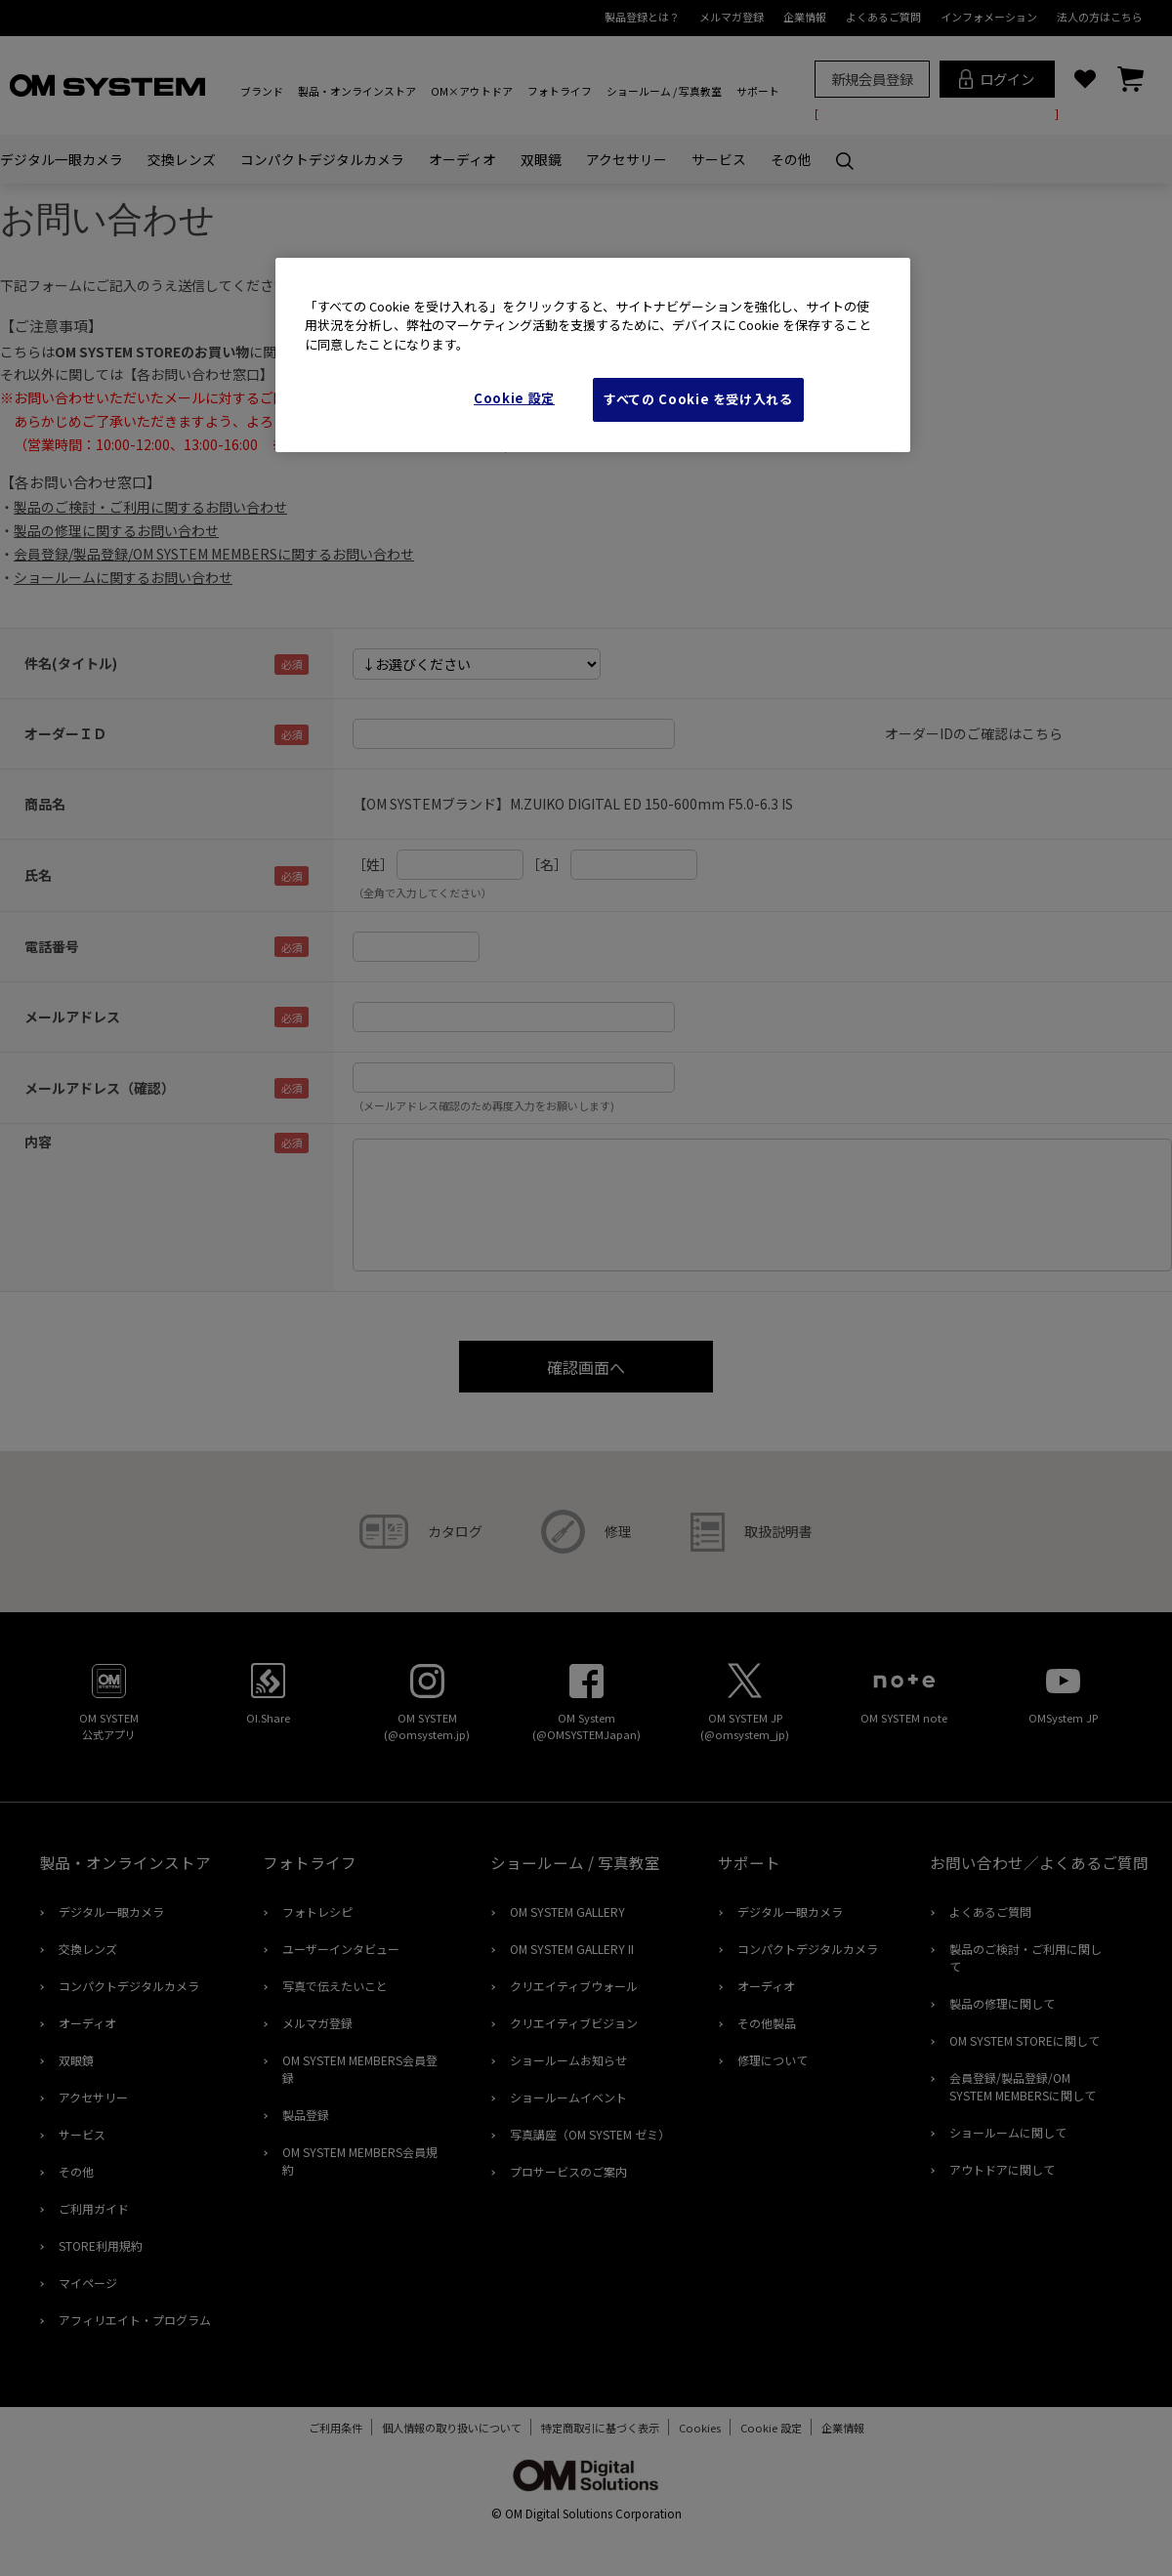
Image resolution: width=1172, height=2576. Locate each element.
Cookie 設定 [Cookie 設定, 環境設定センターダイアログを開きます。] (514, 398)
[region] (592, 355)
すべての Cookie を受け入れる (698, 399)
